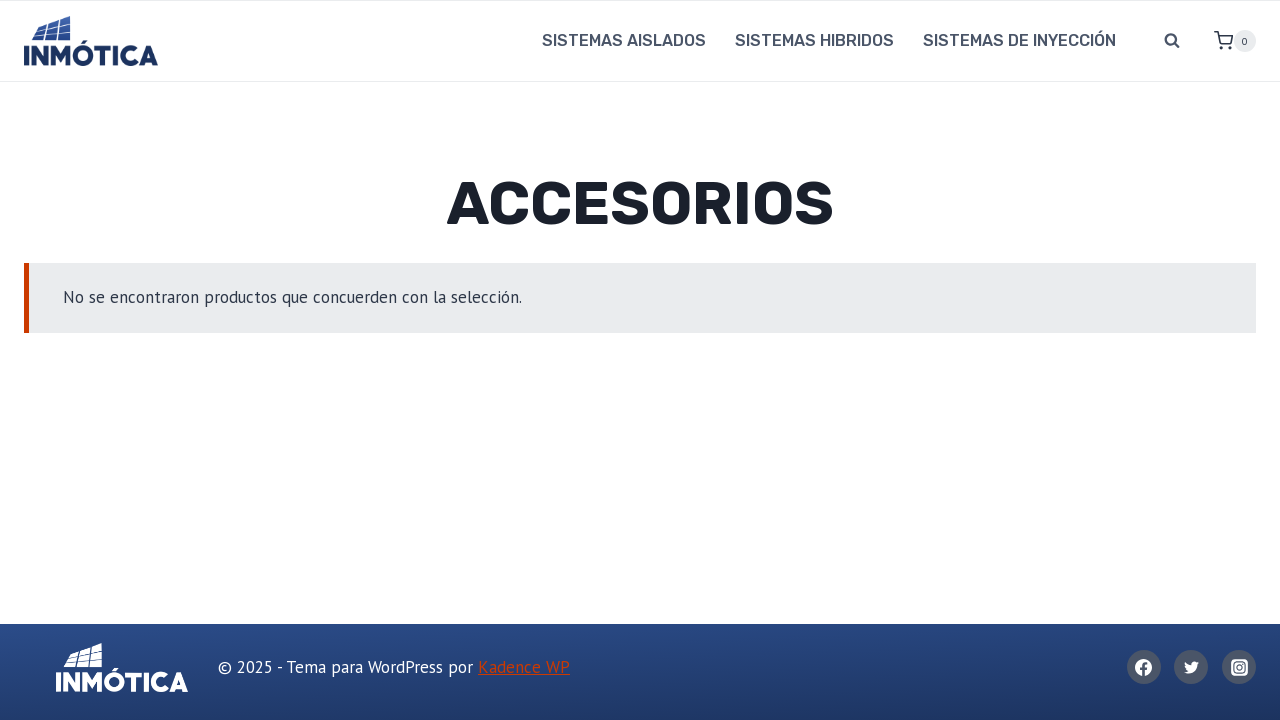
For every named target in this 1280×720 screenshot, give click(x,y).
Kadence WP (524, 667)
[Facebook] (1144, 667)
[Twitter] (1191, 667)
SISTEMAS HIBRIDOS (814, 40)
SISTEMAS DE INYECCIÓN (1019, 40)
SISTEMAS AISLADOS (624, 40)
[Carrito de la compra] (1227, 41)
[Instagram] (1239, 667)
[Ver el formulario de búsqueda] (1172, 41)
